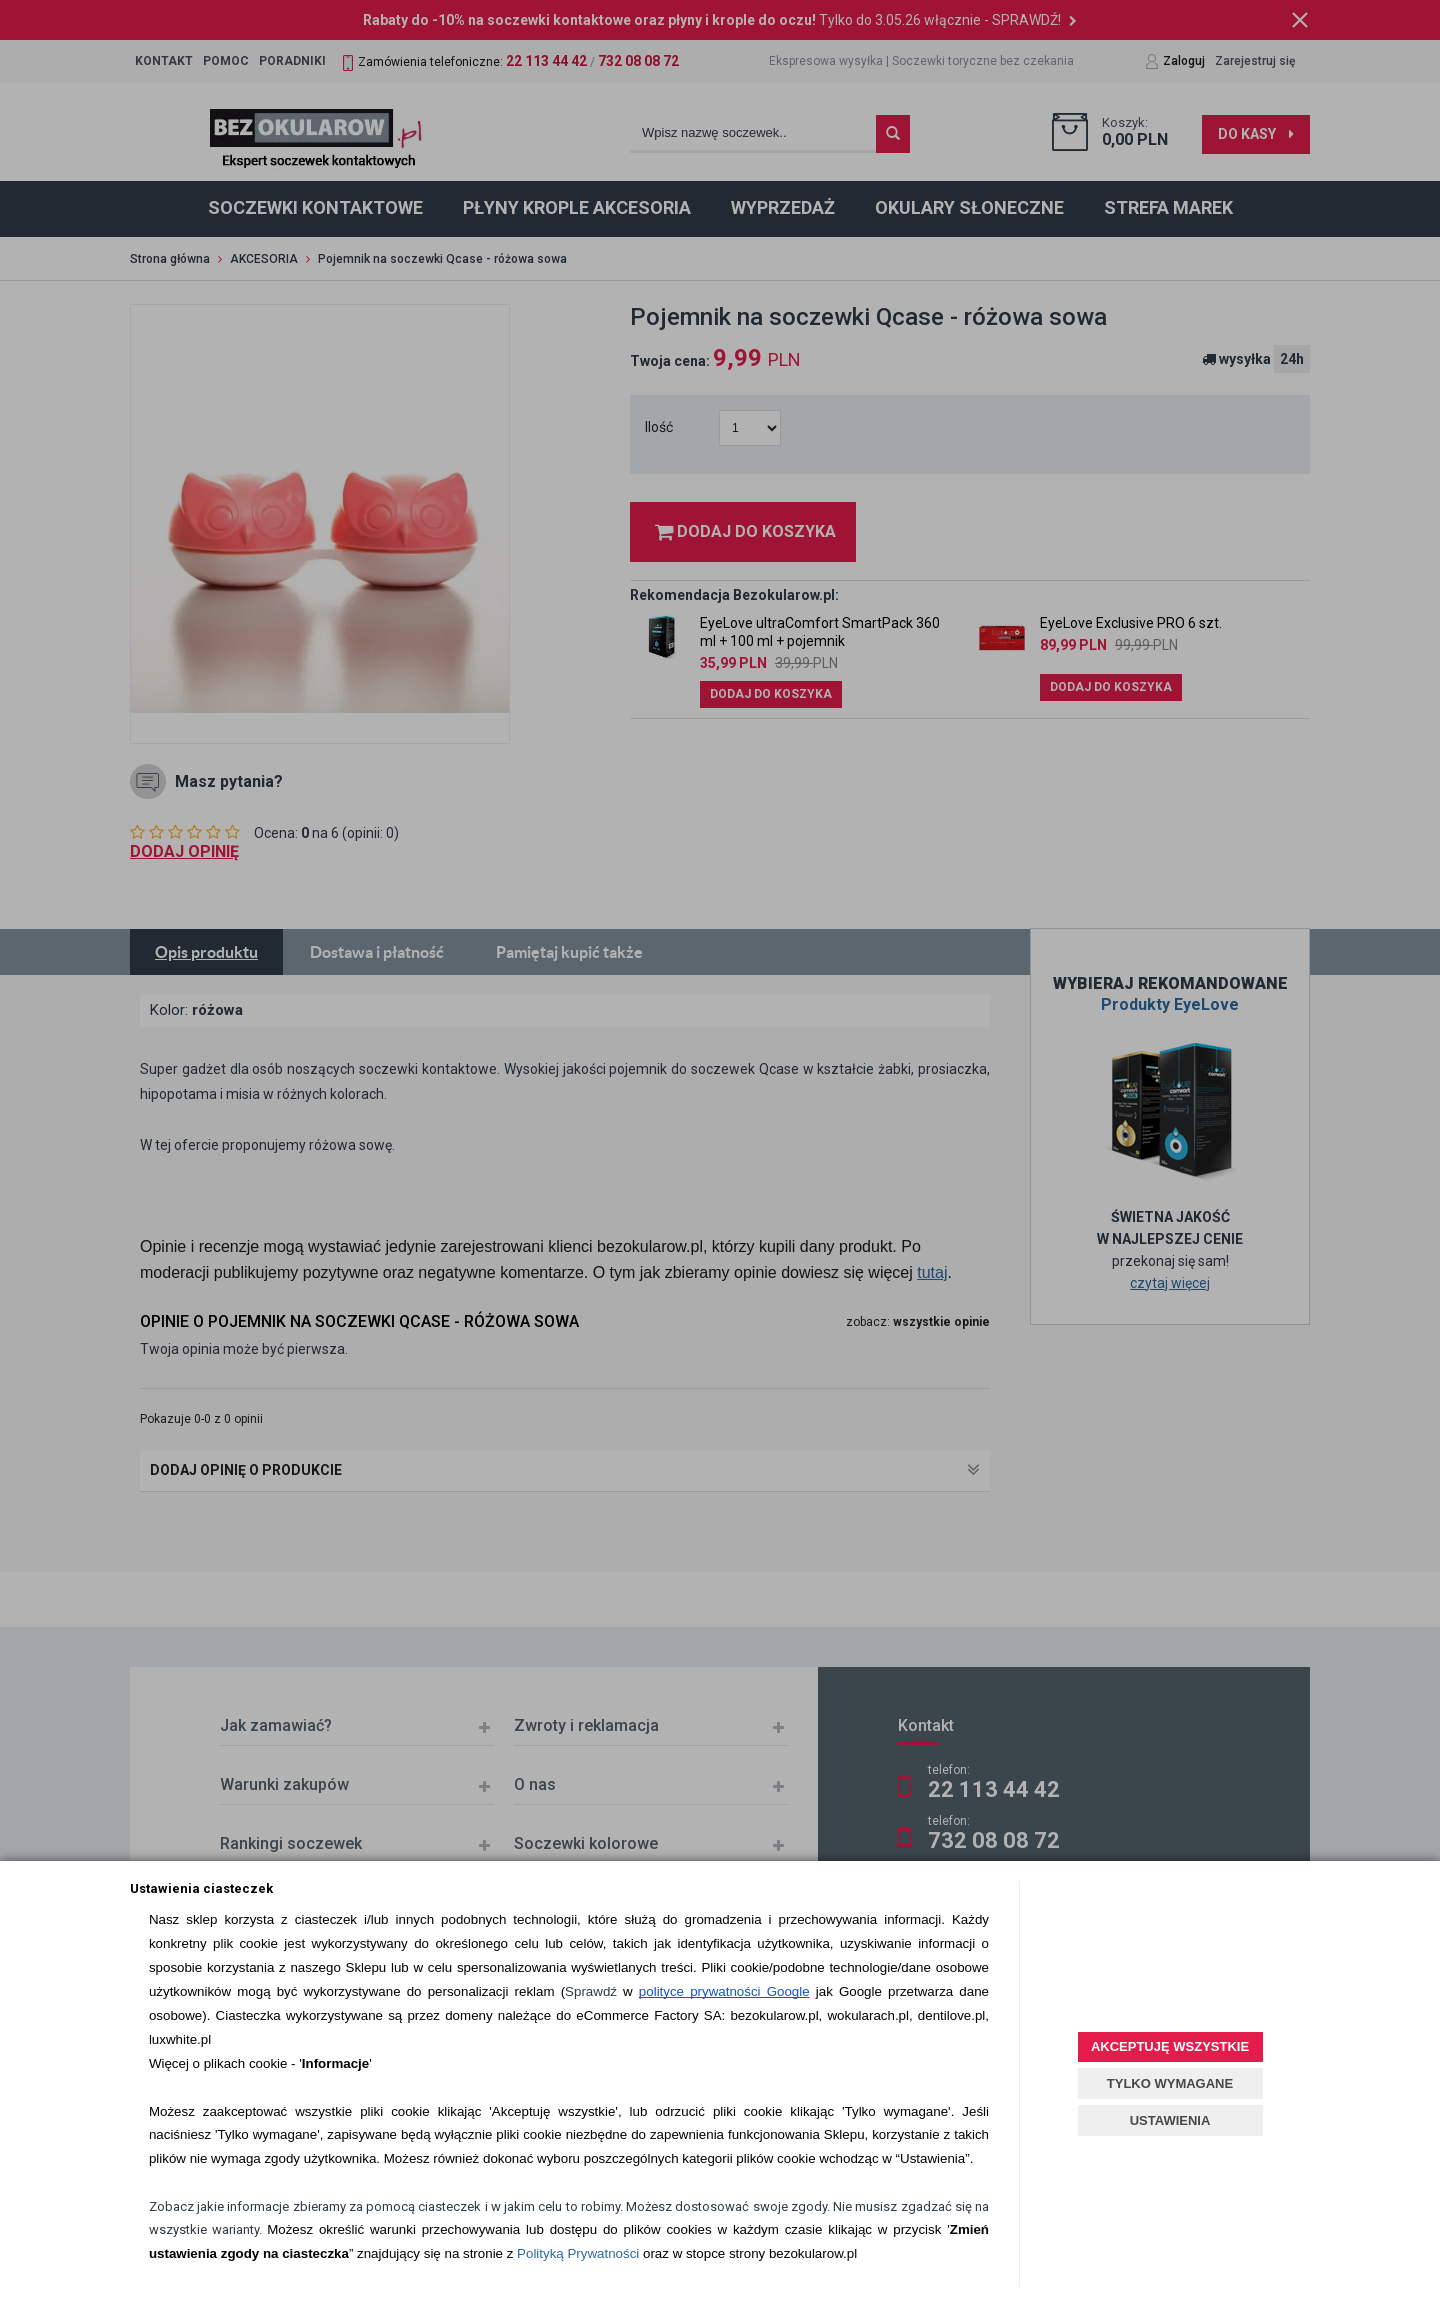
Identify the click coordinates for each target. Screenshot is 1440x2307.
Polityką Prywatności (578, 2253)
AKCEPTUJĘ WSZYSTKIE (1170, 2046)
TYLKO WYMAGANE (1170, 2083)
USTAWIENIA (1170, 2120)
